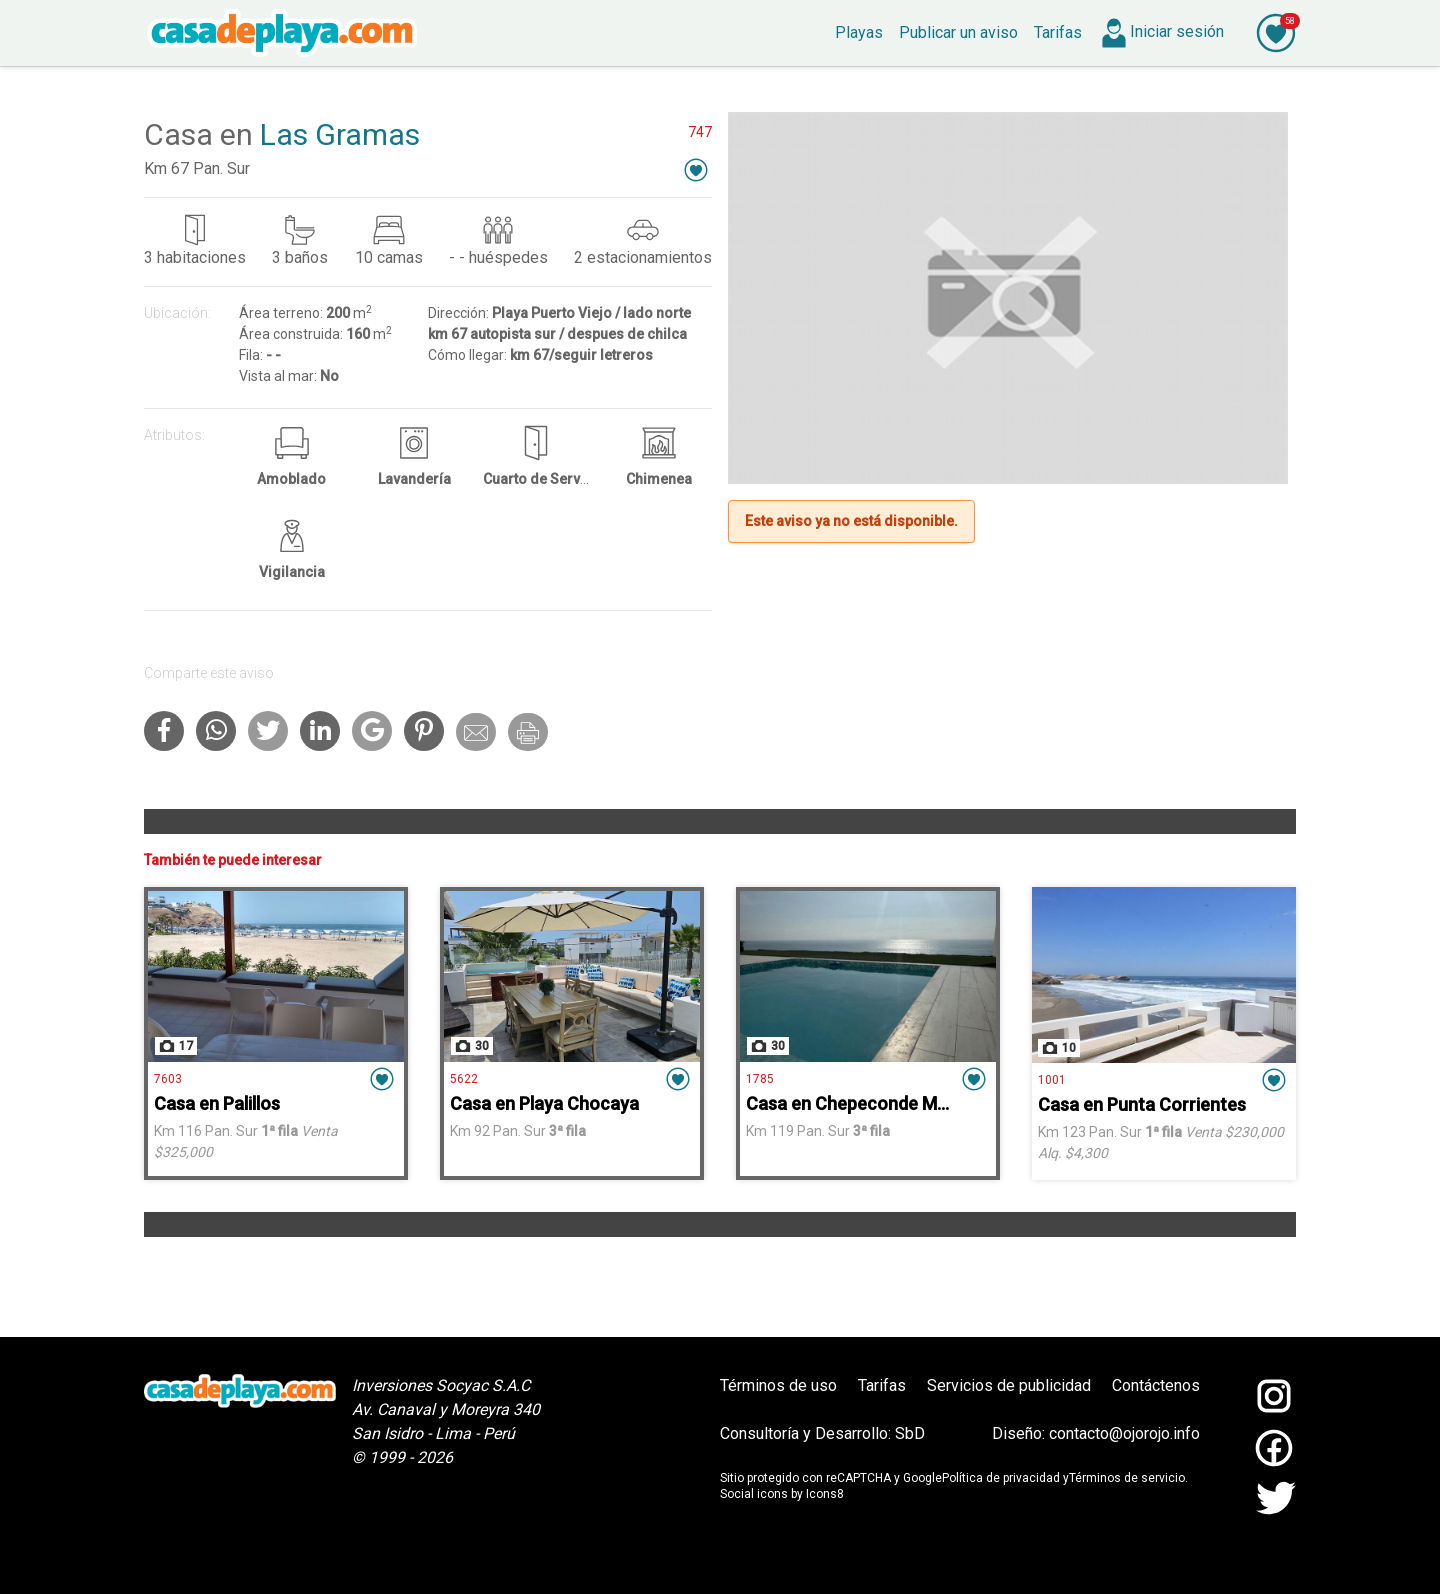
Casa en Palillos (217, 1103)
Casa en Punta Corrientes (1142, 1104)
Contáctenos (1156, 1385)
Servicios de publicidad (1009, 1385)
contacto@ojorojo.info (1124, 1433)
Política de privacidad (1001, 1478)
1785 (760, 1079)
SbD (910, 1433)
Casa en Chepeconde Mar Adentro (885, 1103)
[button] (696, 169)
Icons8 (825, 1494)
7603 (168, 1079)
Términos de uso (778, 1385)
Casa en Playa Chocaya (544, 1103)
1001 (1052, 1080)
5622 (464, 1079)
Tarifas (882, 1385)
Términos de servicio (1127, 1478)
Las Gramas (340, 134)
